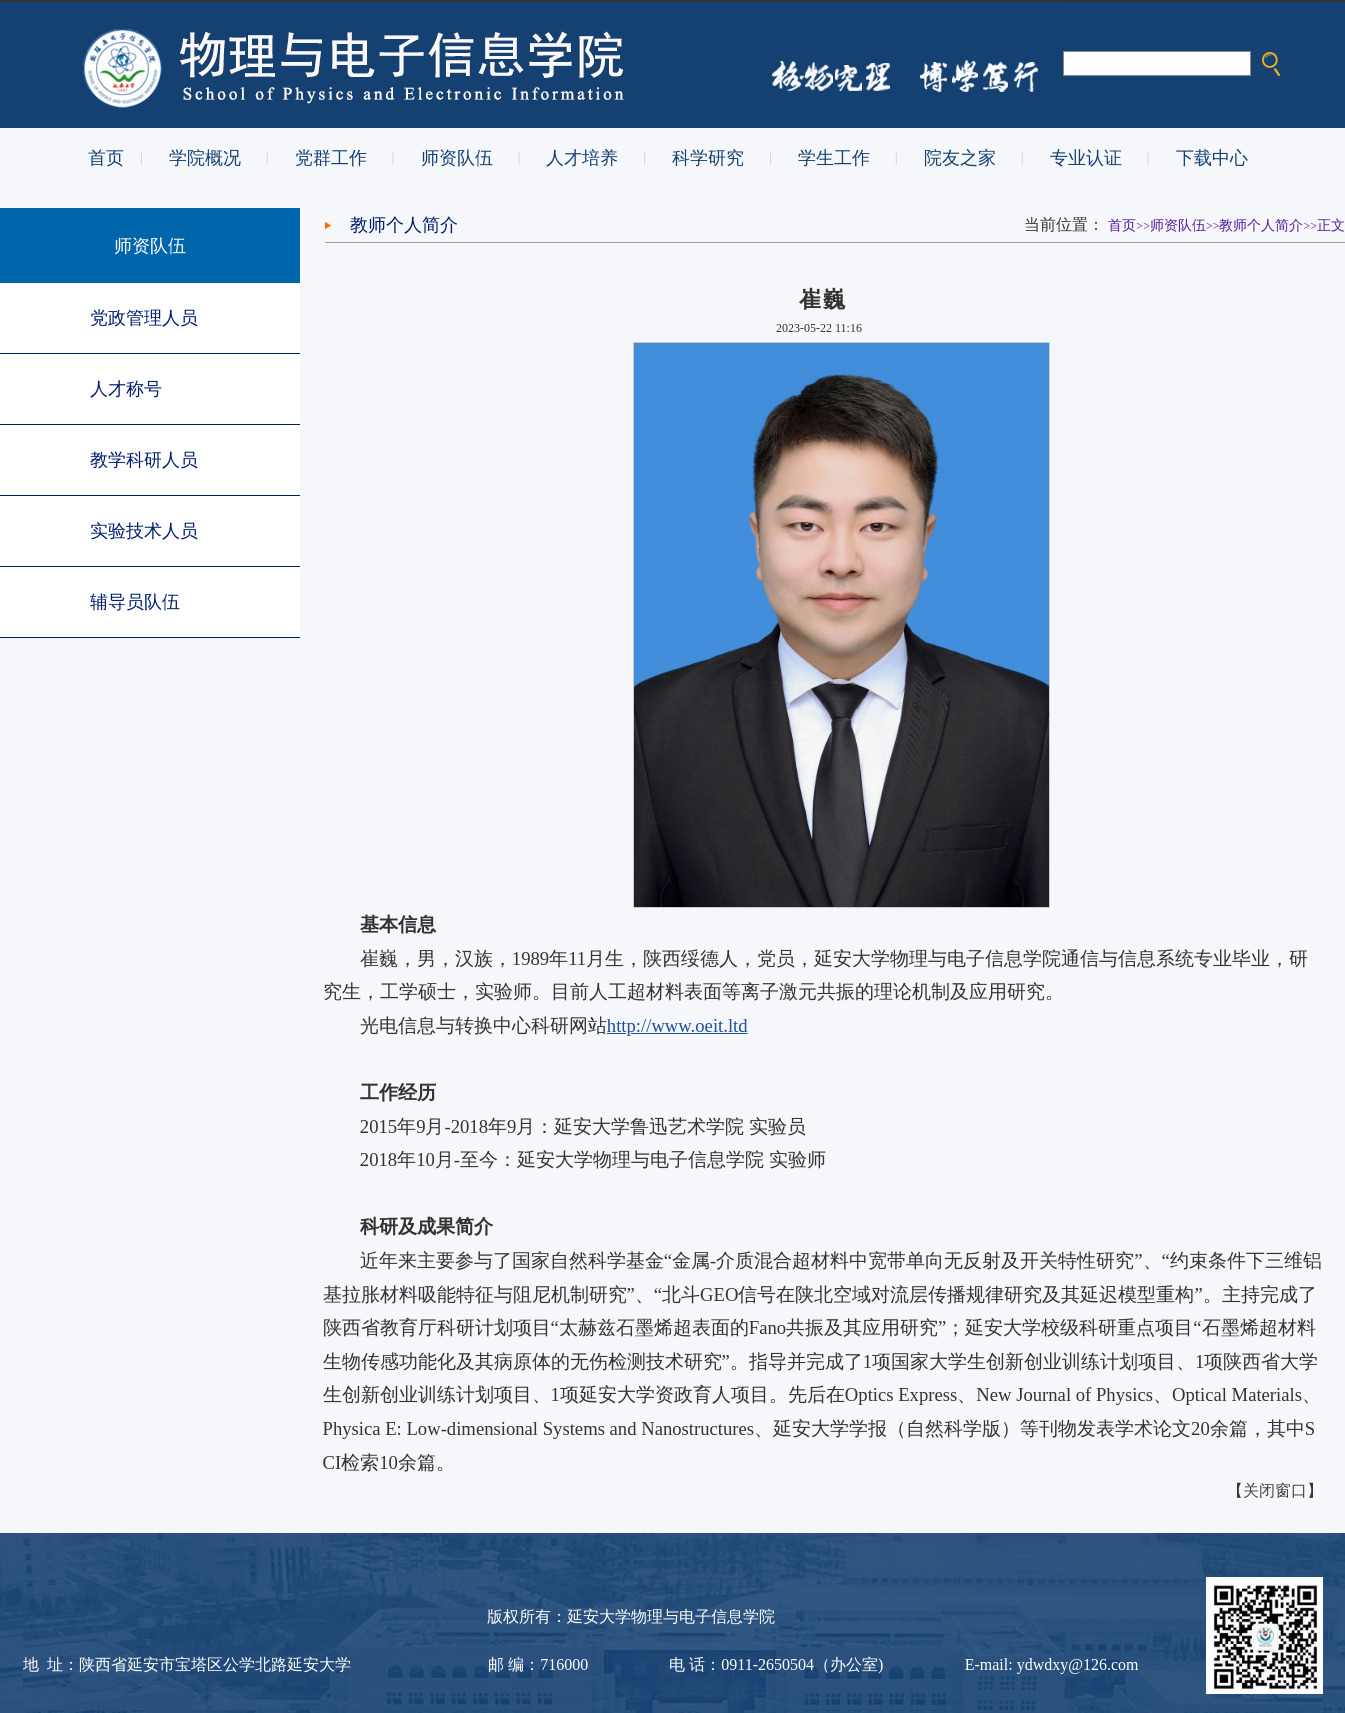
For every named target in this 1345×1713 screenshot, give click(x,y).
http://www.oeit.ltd (677, 1025)
